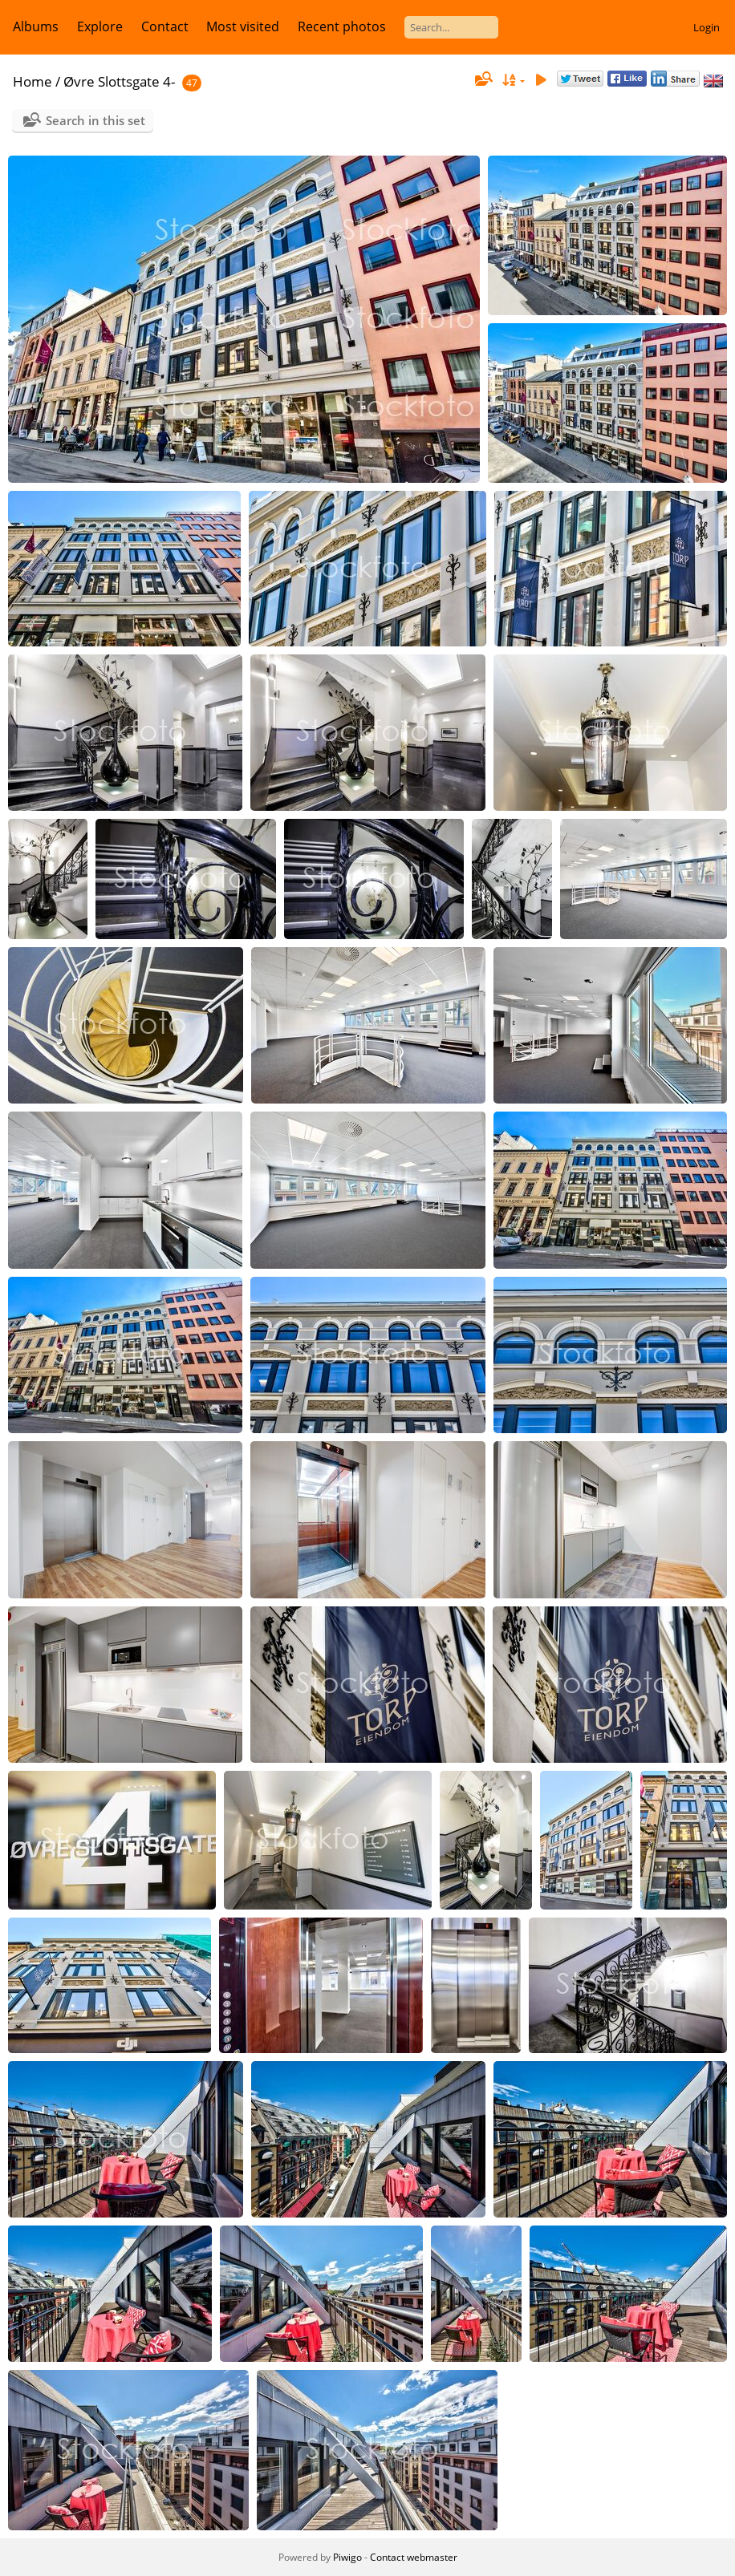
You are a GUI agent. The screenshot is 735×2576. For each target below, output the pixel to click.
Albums (36, 26)
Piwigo (347, 2557)
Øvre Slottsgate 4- (119, 81)
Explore (100, 26)
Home (32, 81)
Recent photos (342, 26)
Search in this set (95, 120)
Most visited (242, 26)
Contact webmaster (413, 2557)
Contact (165, 26)
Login (706, 27)
